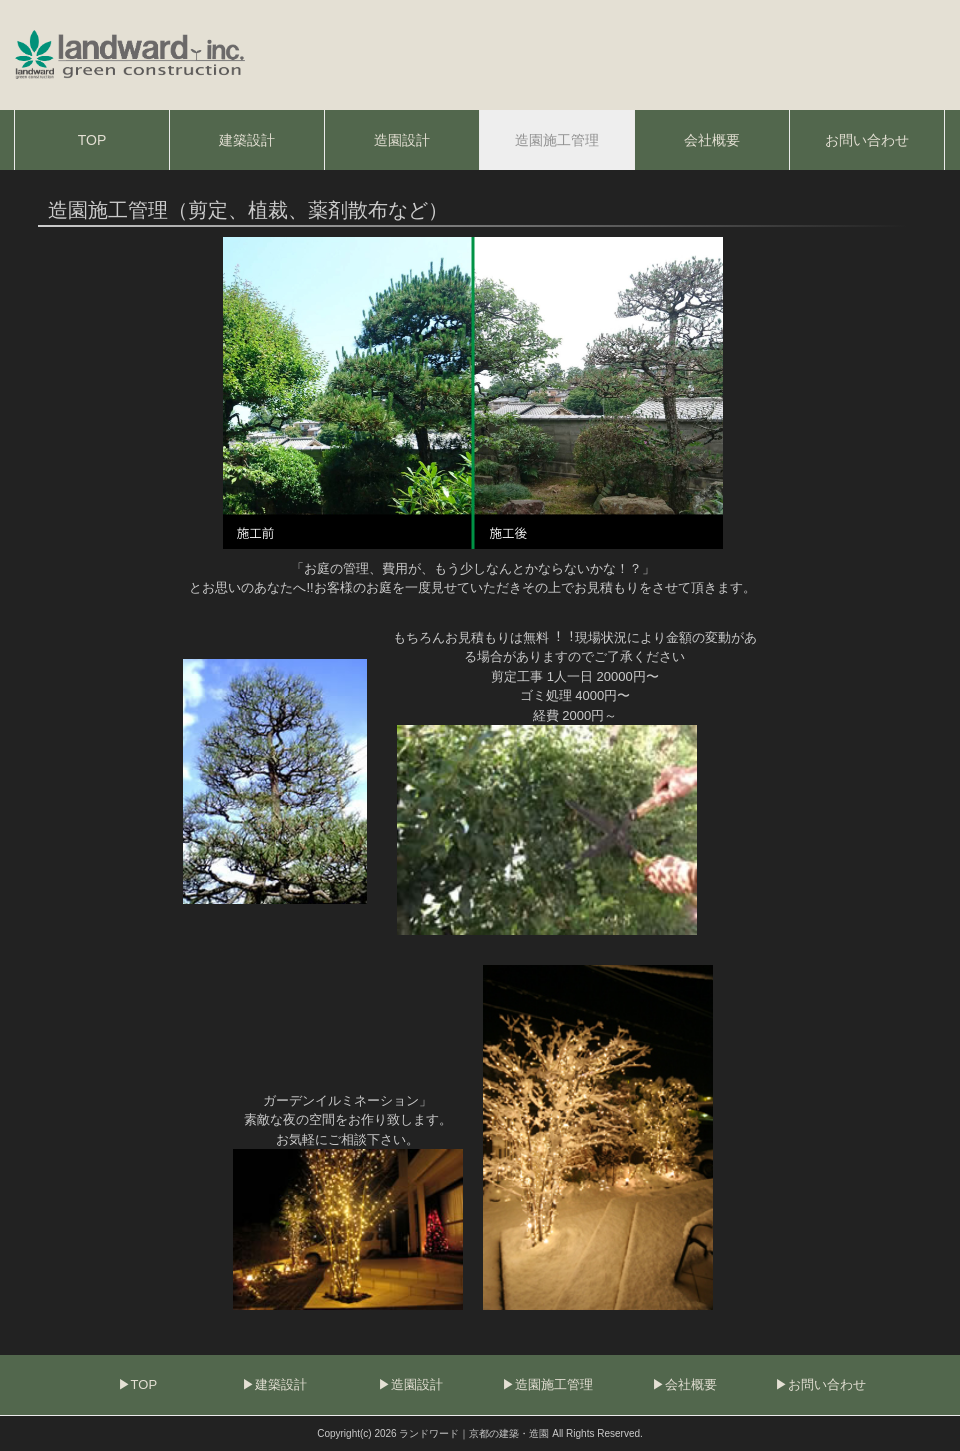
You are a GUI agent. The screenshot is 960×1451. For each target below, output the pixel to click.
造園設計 (417, 1384)
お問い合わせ (827, 1384)
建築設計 (281, 1384)
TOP (144, 1384)
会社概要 (691, 1384)
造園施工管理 (554, 1384)
